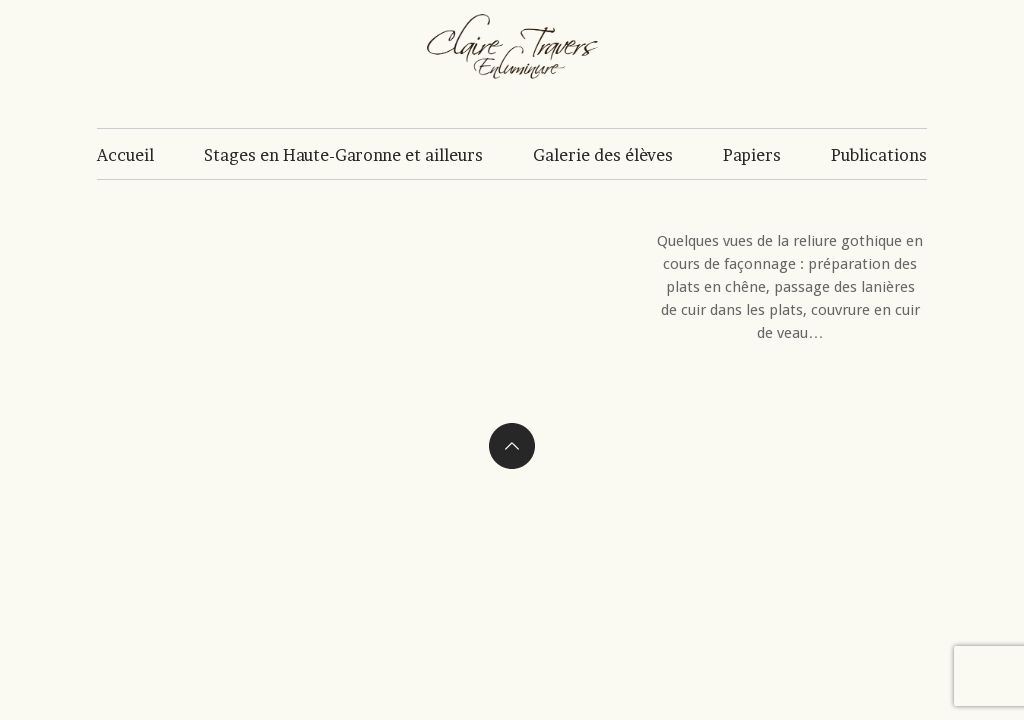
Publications (879, 155)
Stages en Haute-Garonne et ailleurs (343, 155)
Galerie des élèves (603, 155)
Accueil (125, 155)
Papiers (752, 155)
